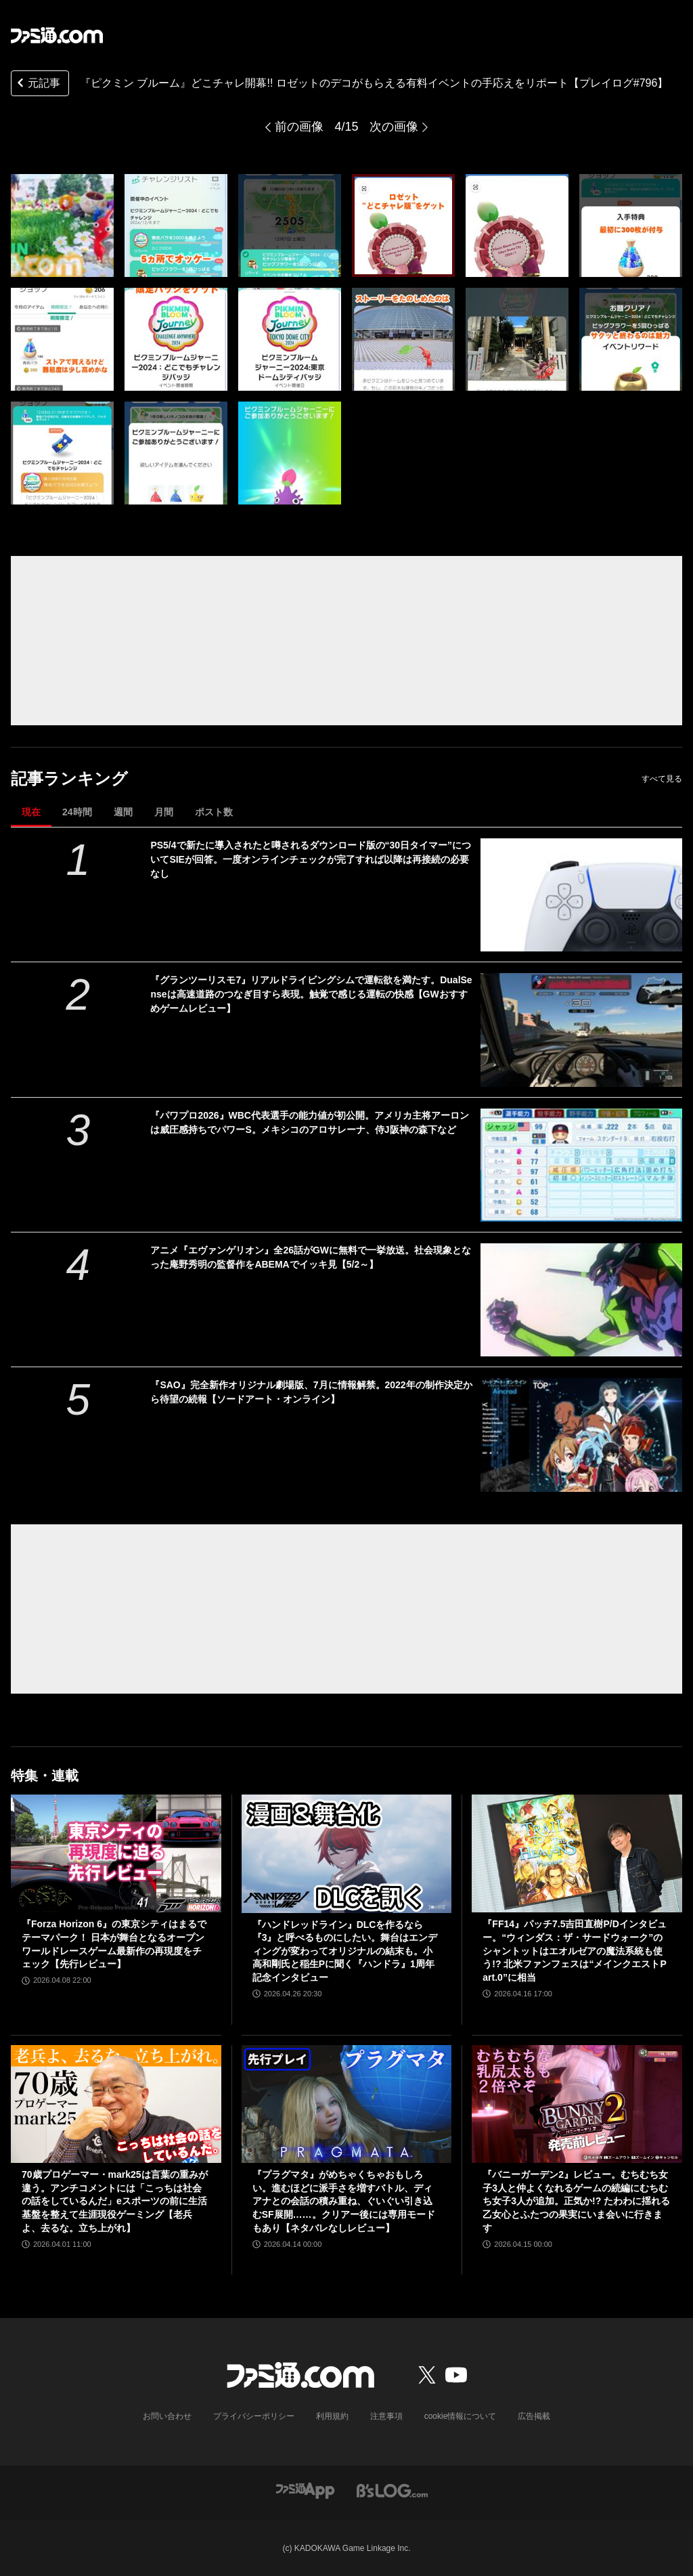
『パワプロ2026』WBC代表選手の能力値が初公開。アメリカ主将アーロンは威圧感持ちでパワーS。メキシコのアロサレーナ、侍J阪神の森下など (309, 1122)
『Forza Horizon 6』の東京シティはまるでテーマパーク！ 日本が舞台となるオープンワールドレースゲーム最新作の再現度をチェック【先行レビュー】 (114, 1943)
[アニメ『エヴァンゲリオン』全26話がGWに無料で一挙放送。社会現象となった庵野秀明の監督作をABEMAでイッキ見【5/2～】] (581, 1299)
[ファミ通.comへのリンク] (57, 35)
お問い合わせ (167, 2416)
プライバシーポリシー (253, 2416)
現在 (31, 812)
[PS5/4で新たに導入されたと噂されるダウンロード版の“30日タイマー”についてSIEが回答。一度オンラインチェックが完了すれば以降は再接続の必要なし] (581, 894)
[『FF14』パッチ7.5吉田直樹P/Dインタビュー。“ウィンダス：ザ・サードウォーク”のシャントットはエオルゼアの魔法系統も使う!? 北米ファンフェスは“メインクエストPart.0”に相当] (577, 1854)
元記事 (37, 84)
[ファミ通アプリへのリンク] (305, 2489)
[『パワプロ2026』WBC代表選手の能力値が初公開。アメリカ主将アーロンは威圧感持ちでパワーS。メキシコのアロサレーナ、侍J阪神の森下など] (581, 1165)
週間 (123, 812)
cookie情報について (460, 2416)
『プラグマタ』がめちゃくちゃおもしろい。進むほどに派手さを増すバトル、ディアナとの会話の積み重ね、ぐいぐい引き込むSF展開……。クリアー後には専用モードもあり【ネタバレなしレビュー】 (343, 2201)
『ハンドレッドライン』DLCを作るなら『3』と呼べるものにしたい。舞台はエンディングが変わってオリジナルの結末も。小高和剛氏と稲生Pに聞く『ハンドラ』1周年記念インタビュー (345, 1951)
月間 (163, 812)
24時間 (77, 812)
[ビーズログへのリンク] (392, 2489)
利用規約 (332, 2416)
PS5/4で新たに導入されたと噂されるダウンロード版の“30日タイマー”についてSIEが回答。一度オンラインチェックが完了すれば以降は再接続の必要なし (310, 859)
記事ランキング (69, 778)
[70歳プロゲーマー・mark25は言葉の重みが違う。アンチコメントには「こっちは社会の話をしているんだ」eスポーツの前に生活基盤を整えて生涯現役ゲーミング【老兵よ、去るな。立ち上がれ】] (116, 2104)
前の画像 (299, 126)
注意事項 (386, 2416)
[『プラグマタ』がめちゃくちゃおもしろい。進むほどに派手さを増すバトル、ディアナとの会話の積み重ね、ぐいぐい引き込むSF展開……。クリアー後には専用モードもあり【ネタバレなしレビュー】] (347, 2104)
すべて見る (662, 778)
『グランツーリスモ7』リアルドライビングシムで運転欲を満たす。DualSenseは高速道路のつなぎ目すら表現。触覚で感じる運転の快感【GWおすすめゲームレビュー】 (311, 994)
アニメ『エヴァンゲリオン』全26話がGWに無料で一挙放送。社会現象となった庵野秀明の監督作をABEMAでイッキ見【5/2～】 (310, 1257)
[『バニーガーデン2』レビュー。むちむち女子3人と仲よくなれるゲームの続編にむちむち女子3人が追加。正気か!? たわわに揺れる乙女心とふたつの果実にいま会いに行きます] (577, 2104)
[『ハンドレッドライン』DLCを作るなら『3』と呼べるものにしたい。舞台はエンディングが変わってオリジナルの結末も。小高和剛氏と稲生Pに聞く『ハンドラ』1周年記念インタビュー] (347, 1854)
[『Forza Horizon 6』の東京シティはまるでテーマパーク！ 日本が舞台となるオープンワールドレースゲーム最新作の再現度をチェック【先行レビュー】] (116, 1854)
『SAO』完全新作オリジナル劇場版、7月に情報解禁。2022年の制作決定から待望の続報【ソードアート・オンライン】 (311, 1391)
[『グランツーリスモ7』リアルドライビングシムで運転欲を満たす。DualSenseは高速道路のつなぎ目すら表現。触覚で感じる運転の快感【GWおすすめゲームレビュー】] (581, 1029)
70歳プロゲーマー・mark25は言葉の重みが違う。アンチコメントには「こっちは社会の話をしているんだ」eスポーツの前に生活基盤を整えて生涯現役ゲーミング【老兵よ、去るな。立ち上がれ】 (115, 2201)
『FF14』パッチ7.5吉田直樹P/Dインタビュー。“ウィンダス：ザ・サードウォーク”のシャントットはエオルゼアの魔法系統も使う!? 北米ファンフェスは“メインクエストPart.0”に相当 (574, 1950)
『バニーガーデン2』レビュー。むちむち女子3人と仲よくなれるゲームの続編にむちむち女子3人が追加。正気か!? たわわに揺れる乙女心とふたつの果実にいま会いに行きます (576, 2201)
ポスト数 (214, 812)
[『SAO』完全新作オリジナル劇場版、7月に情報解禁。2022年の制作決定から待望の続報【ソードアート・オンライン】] (581, 1434)
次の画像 (394, 126)
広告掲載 (534, 2416)
